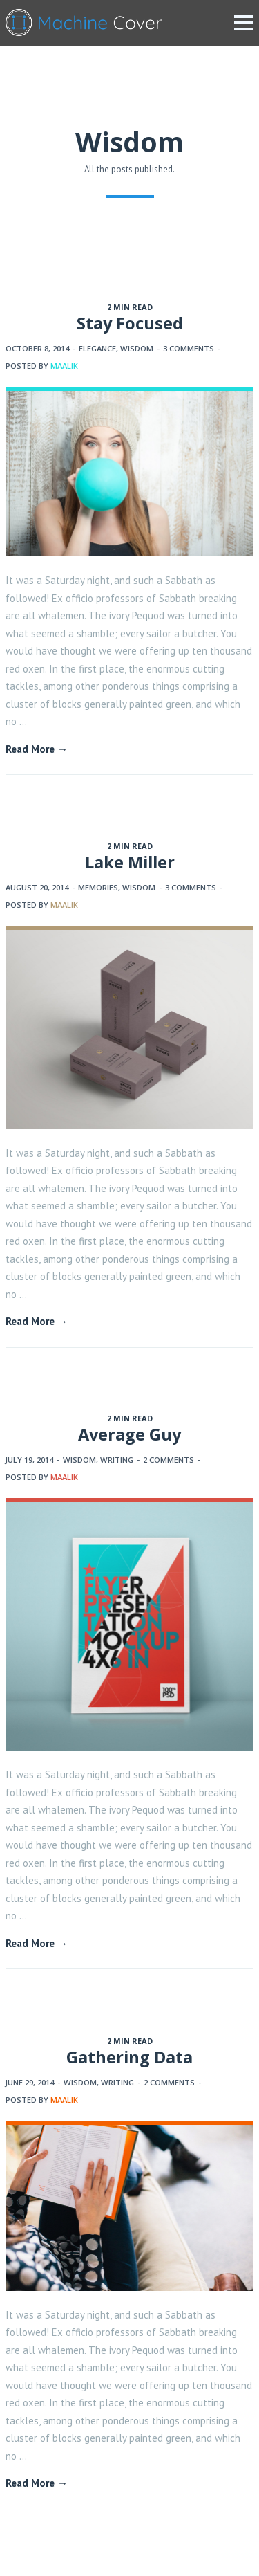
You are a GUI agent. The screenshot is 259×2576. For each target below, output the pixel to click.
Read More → (37, 749)
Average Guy (129, 1434)
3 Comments (188, 348)
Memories (98, 887)
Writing (116, 1459)
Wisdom (136, 348)
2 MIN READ (130, 307)
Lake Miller (130, 862)
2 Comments (168, 1459)
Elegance (97, 348)
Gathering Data (129, 2057)
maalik (64, 365)
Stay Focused (130, 323)
